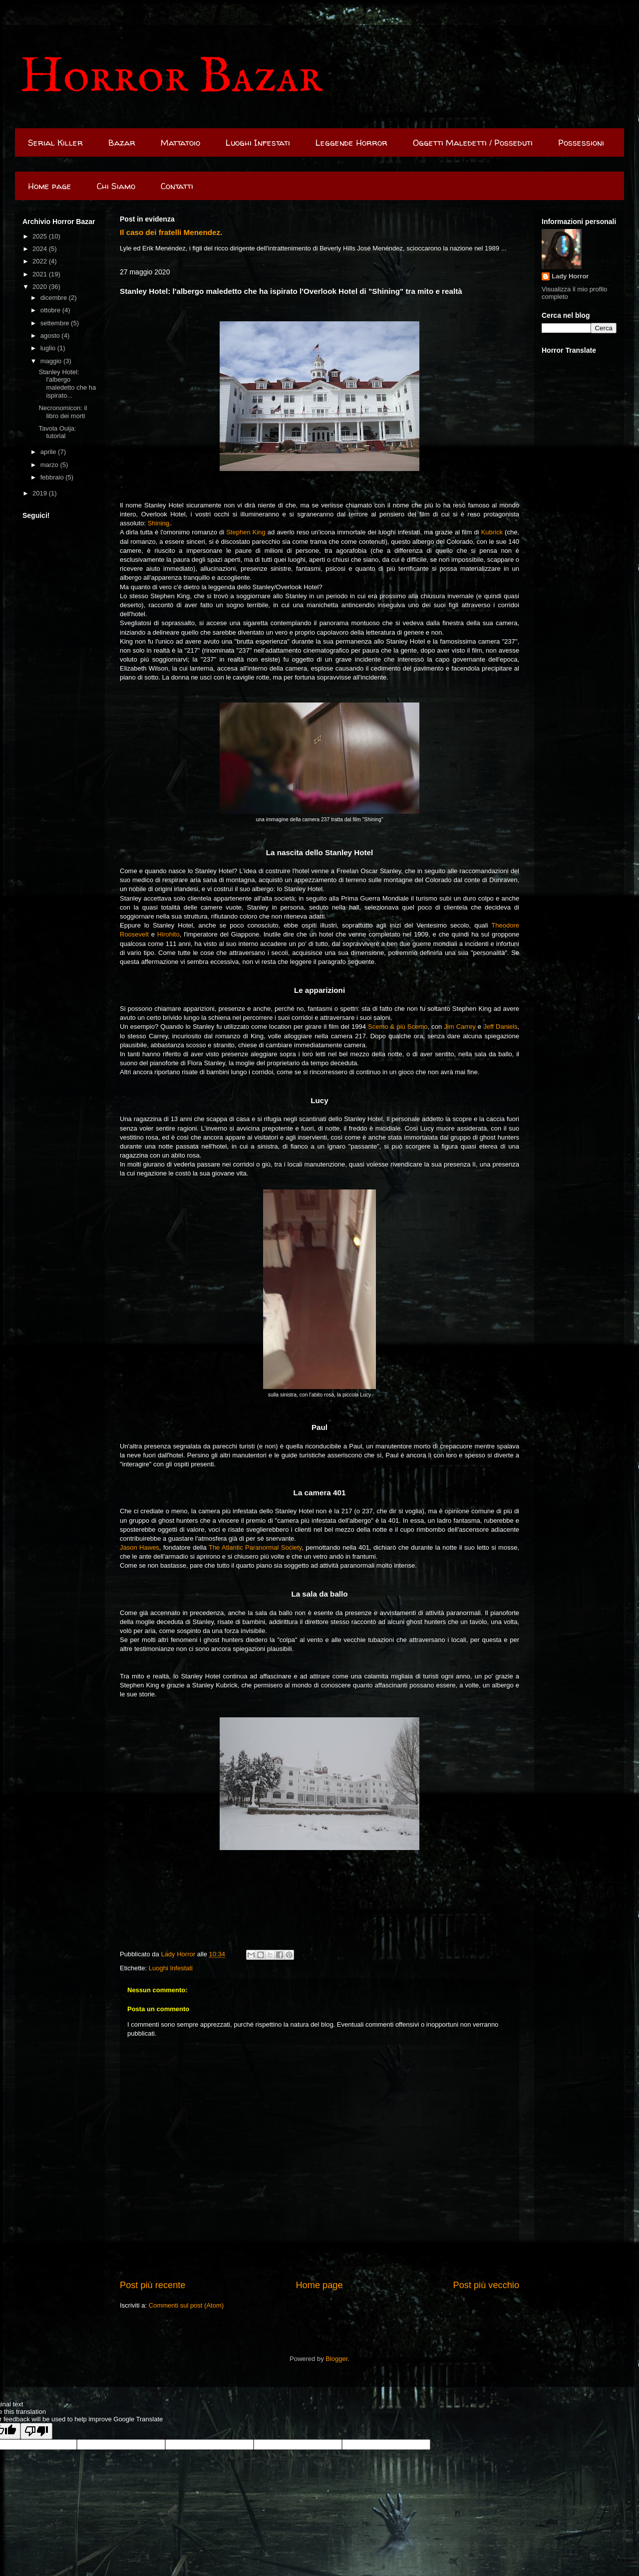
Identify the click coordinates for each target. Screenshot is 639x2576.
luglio (48, 348)
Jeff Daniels (500, 1026)
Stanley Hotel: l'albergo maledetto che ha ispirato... (67, 383)
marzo (50, 464)
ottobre (51, 310)
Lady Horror (570, 276)
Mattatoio (180, 142)
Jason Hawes (139, 1547)
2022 (40, 261)
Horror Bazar (171, 77)
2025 (40, 236)
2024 (40, 248)
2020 (40, 286)
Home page (49, 186)
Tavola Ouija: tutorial (57, 432)
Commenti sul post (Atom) (186, 2305)
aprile (49, 452)
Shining (158, 523)
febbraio (53, 477)
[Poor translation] (36, 2431)
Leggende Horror (351, 142)
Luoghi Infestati (258, 142)
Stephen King (246, 532)
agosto (51, 335)
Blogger (336, 2358)
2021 (40, 274)
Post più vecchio (486, 2285)
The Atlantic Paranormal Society (255, 1547)
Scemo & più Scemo (397, 1026)
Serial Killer (55, 142)
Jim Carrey (459, 1026)
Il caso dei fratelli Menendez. (171, 232)
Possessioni (581, 142)
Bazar (121, 142)
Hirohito (168, 934)
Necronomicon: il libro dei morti (62, 412)
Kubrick (492, 532)
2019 (40, 493)
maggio (51, 361)
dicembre (54, 297)
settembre (55, 323)
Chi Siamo (116, 186)
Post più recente (152, 2285)
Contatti (177, 186)
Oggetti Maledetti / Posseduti (473, 142)
